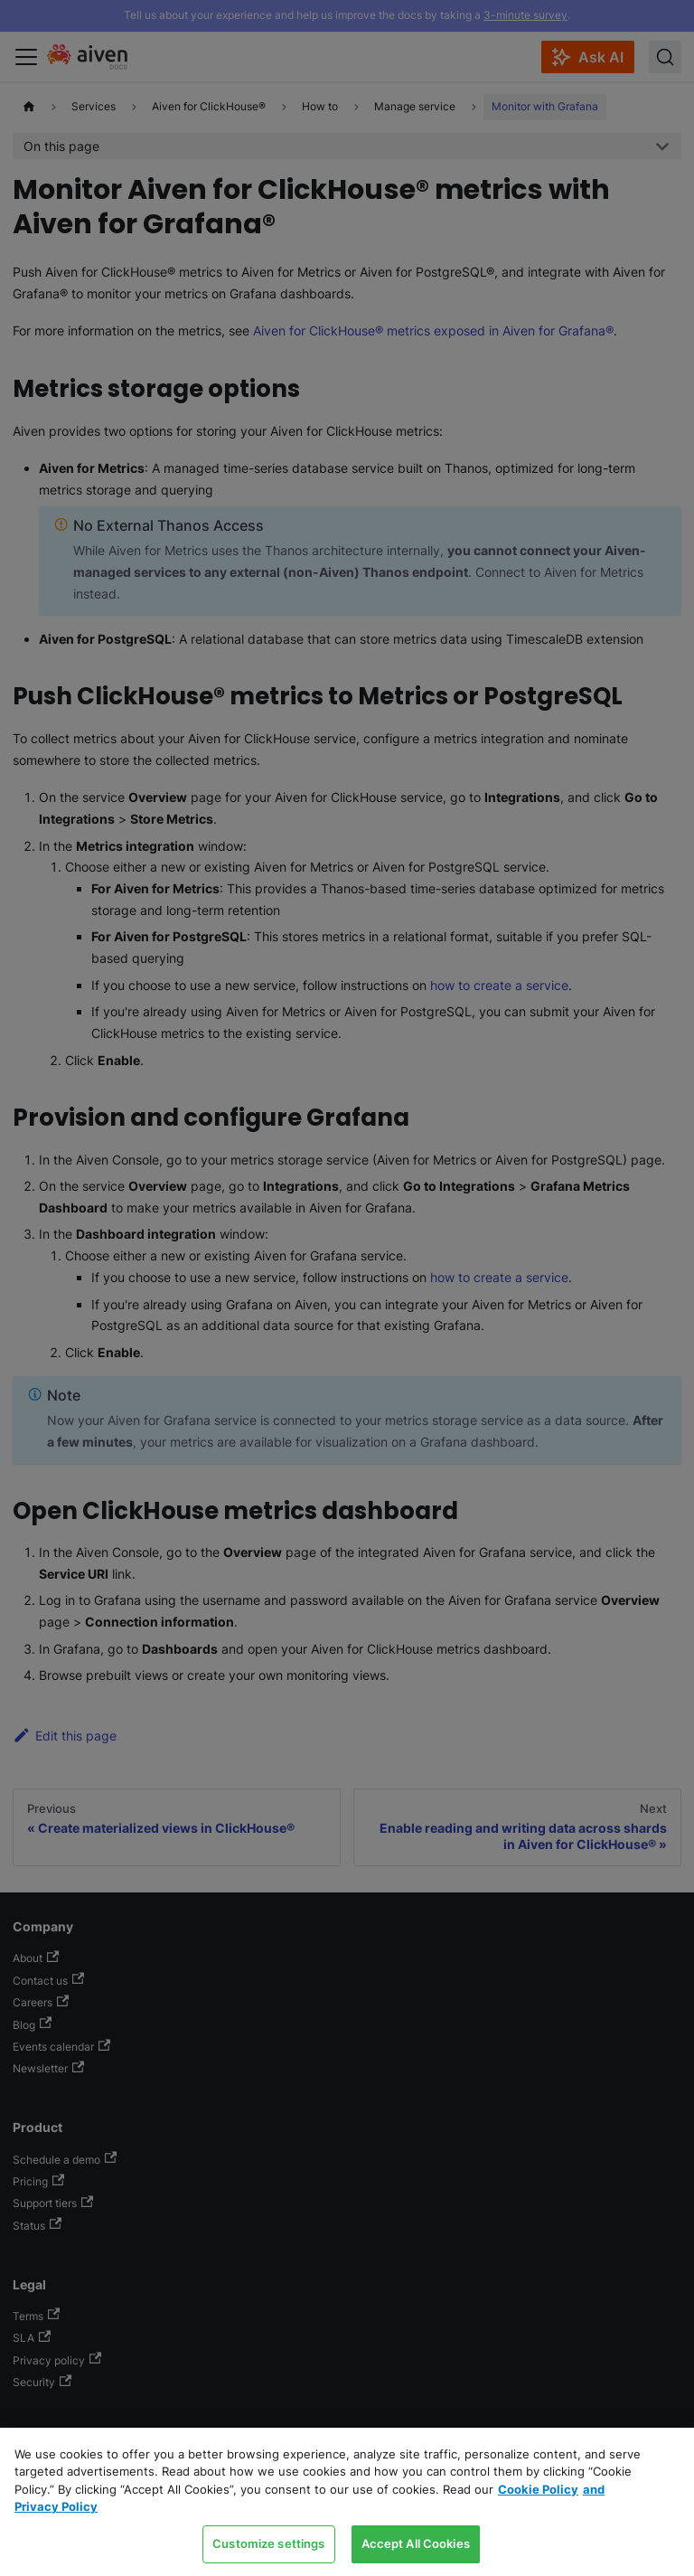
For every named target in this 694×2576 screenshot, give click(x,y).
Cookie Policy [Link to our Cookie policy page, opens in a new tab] (538, 2489)
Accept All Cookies (415, 2543)
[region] (347, 2502)
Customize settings (268, 2543)
